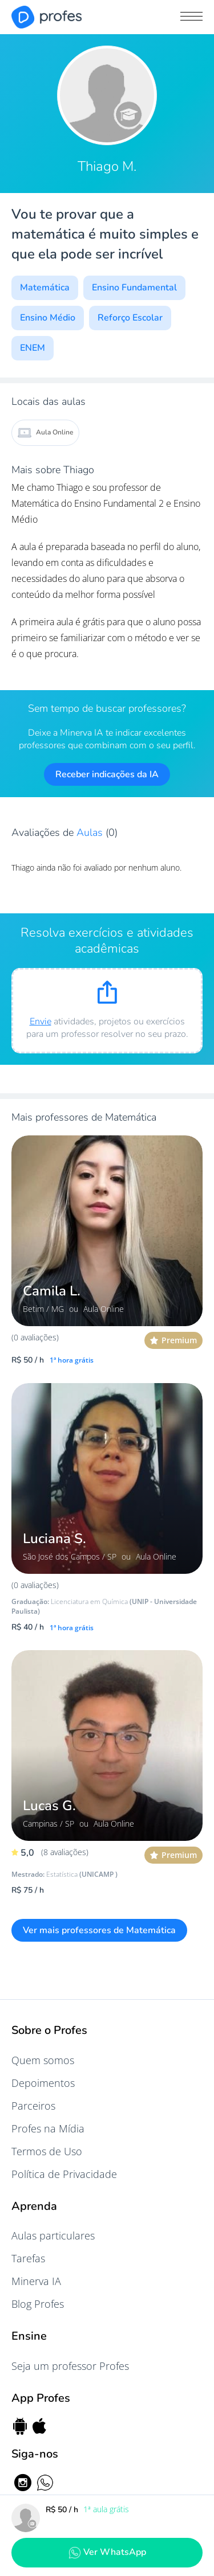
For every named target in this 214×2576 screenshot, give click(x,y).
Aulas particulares (53, 2235)
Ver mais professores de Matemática (99, 1930)
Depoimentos (43, 2083)
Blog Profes (37, 2304)
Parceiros (33, 2106)
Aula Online (45, 433)
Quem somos (42, 2060)
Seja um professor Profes (70, 2366)
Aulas (91, 832)
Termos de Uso (46, 2151)
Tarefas (28, 2258)
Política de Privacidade (64, 2174)
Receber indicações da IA (107, 774)
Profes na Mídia (47, 2128)
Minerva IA (36, 2281)
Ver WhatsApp (107, 2552)
